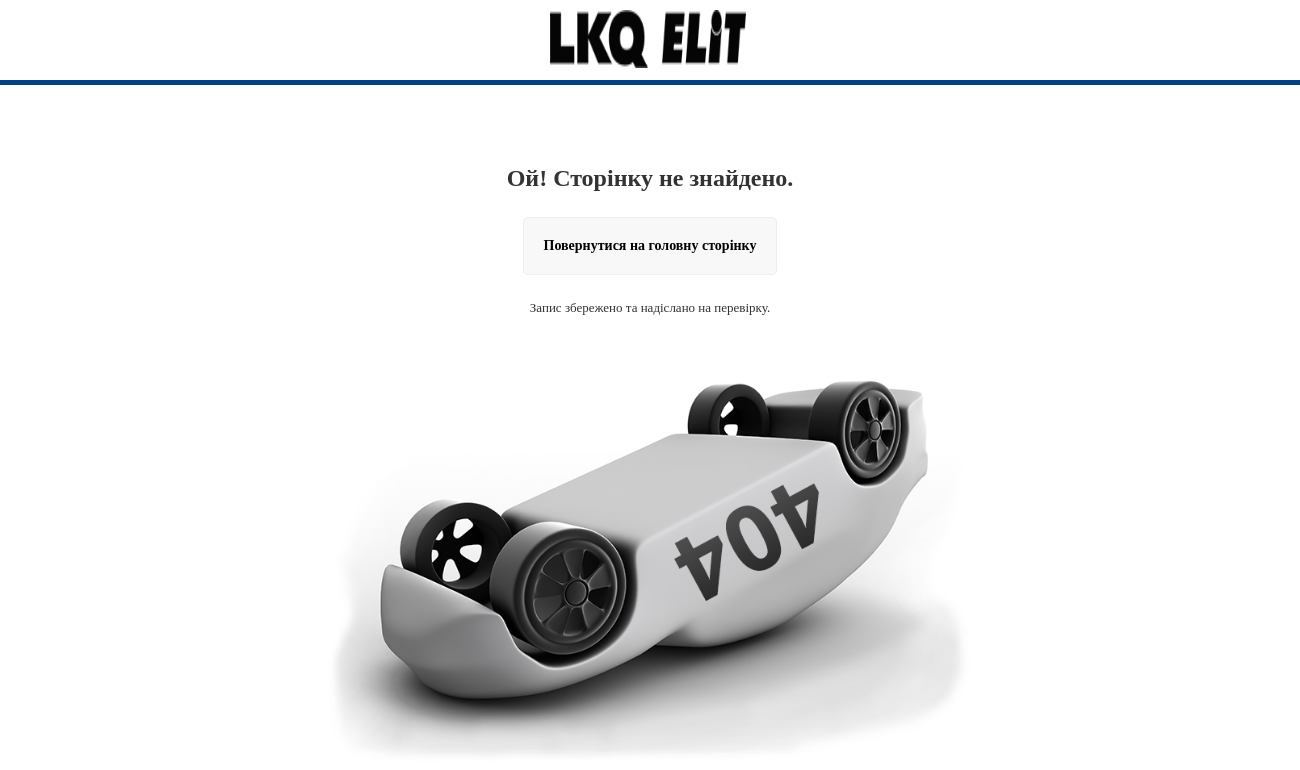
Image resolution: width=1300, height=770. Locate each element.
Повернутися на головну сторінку (650, 245)
